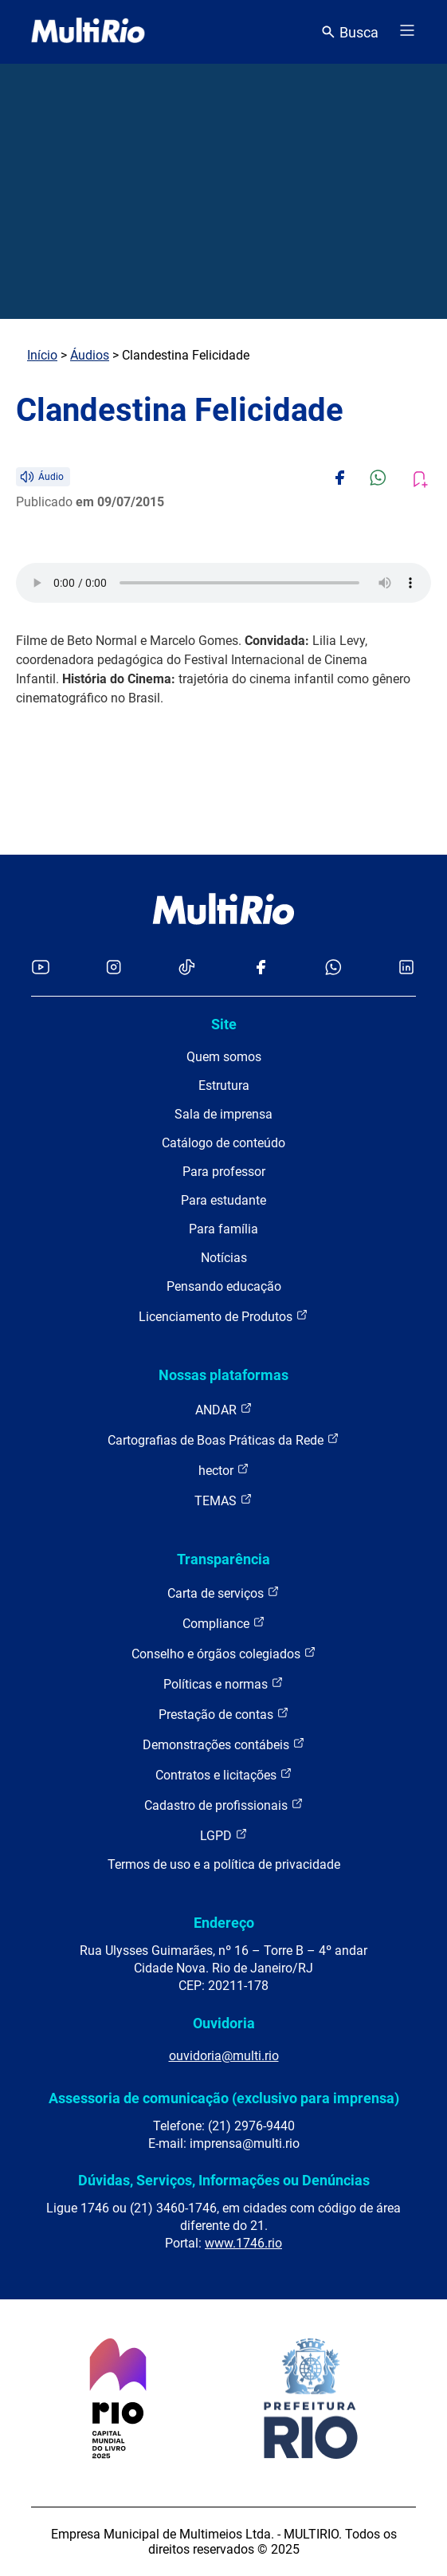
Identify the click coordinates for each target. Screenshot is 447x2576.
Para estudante (223, 1200)
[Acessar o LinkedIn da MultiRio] (406, 968)
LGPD (224, 1835)
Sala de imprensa (223, 1114)
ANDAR (224, 1409)
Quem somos (223, 1056)
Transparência (223, 1559)
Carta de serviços (223, 1592)
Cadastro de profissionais (224, 1804)
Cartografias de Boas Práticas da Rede (223, 1439)
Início (42, 355)
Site (224, 1024)
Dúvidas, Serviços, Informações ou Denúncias (224, 2180)
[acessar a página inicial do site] (88, 32)
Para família (223, 1229)
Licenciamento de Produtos (223, 1316)
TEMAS (223, 1500)
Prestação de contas (224, 1713)
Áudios (89, 355)
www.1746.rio (243, 2243)
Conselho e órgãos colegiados (223, 1653)
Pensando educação (224, 1286)
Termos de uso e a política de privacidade (224, 1864)
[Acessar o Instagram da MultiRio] (114, 968)
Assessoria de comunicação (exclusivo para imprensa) (224, 2098)
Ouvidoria (224, 2023)
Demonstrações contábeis (224, 1744)
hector (223, 1469)
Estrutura (223, 1085)
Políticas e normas (223, 1683)
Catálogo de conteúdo (223, 1142)
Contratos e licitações (223, 1774)
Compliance (223, 1622)
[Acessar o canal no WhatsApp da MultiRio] (333, 968)
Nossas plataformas (223, 1375)
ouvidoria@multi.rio (224, 2055)
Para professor (223, 1171)
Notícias (224, 1257)
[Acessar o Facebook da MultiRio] (260, 968)
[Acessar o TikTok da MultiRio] (187, 968)
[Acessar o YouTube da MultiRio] (40, 968)
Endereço (224, 1922)
